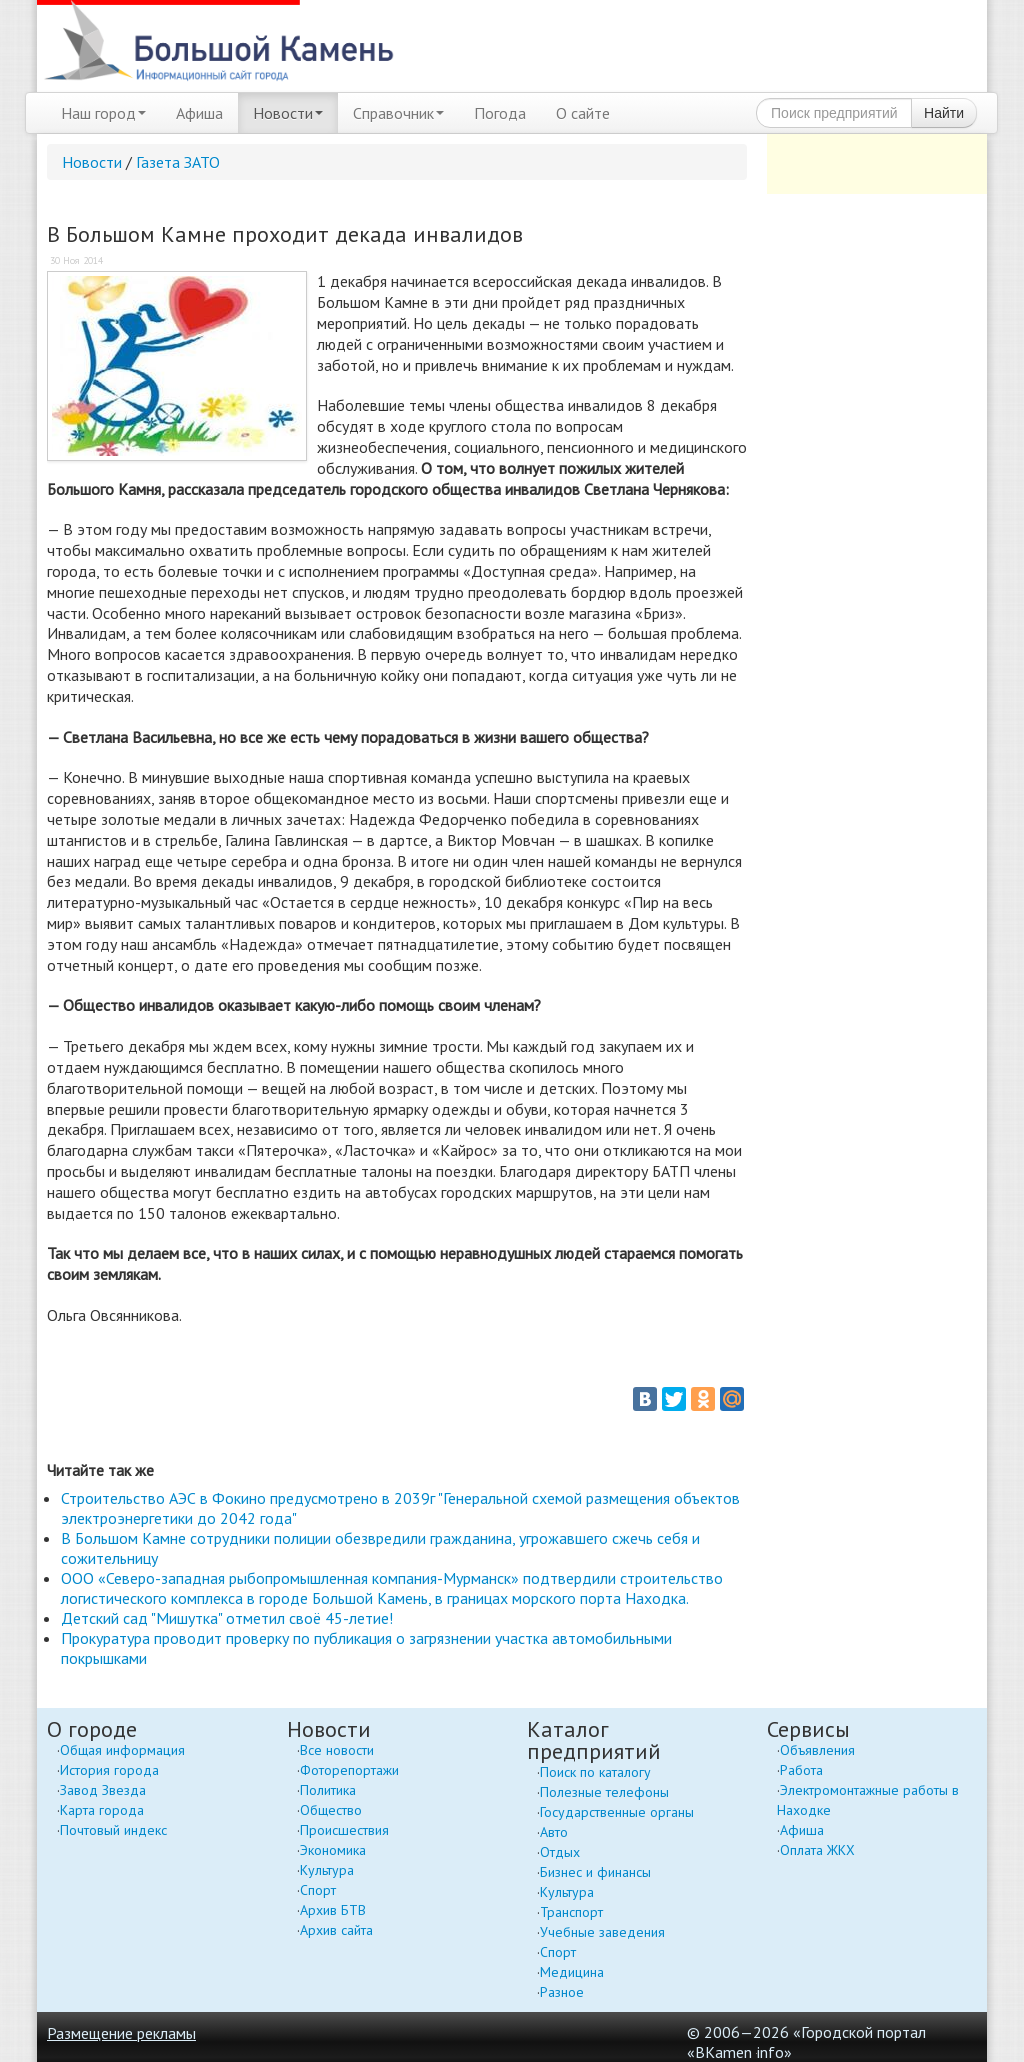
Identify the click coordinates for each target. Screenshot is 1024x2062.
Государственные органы (617, 1812)
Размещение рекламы (121, 2033)
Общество (331, 1810)
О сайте (583, 113)
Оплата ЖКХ (817, 1850)
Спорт (318, 1890)
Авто (554, 1832)
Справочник (398, 113)
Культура (327, 1870)
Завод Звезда (103, 1790)
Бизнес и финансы (595, 1872)
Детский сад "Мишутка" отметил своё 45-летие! (227, 1618)
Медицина (572, 1972)
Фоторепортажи (349, 1770)
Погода (500, 113)
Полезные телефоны (604, 1792)
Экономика (333, 1850)
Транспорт (571, 1912)
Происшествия (344, 1830)
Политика (328, 1790)
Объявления (817, 1750)
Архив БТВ (333, 1910)
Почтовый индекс (113, 1830)
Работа (801, 1770)
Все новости (337, 1750)
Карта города (102, 1810)
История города (109, 1770)
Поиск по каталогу (595, 1772)
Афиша (199, 113)
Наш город (103, 113)
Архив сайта (336, 1930)
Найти (944, 113)
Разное (562, 1992)
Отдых (560, 1852)
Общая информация (122, 1750)
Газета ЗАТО (178, 162)
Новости (288, 113)
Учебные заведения (602, 1932)
